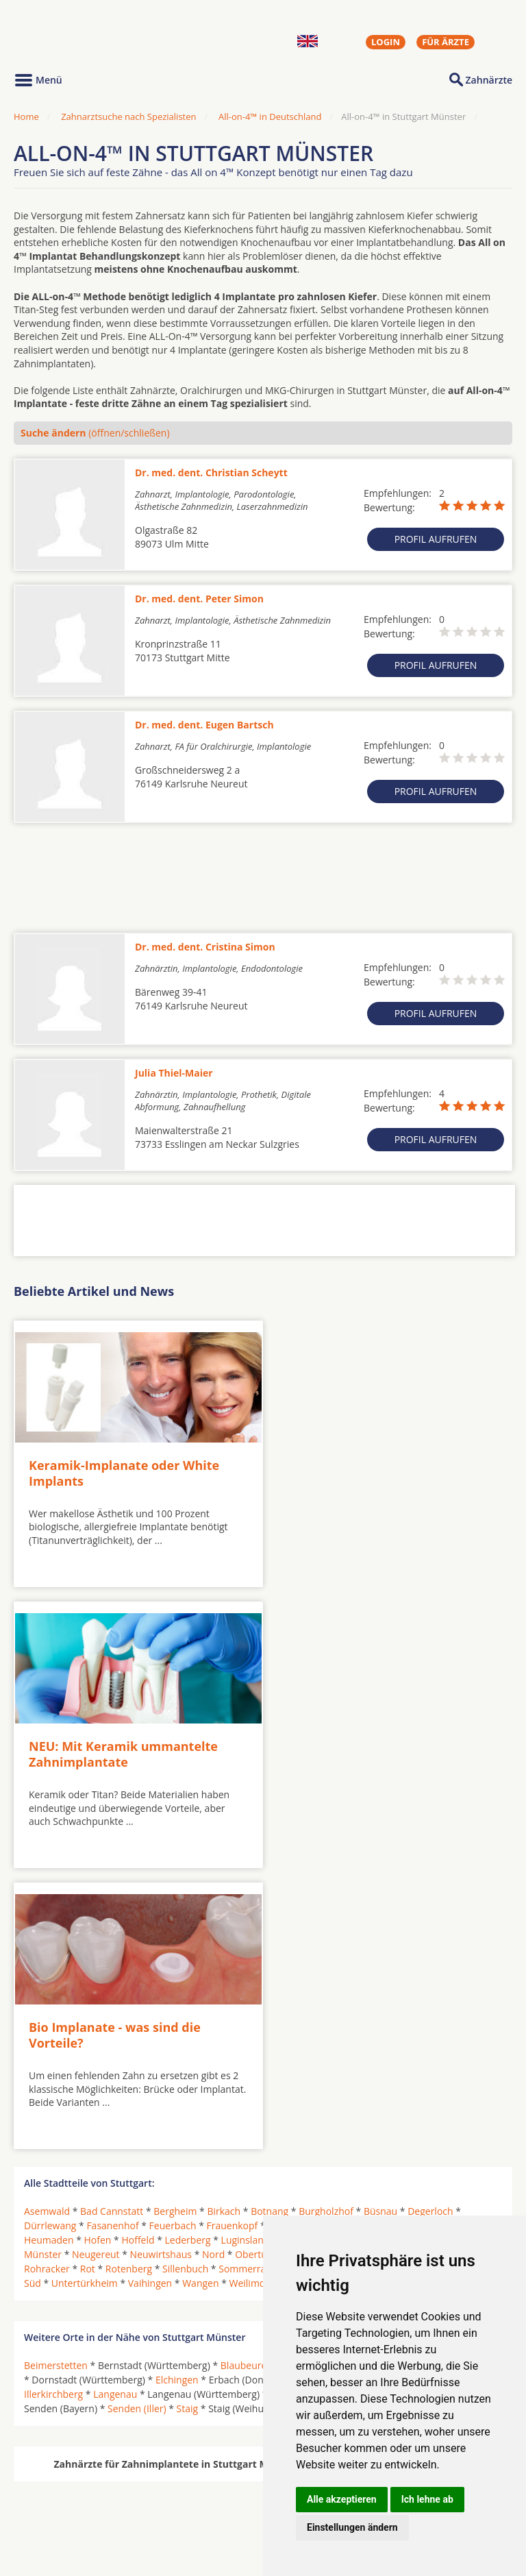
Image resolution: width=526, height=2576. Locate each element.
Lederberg (188, 1943)
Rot (87, 1972)
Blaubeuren (247, 2069)
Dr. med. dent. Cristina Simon (205, 946)
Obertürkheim (267, 1958)
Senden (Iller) (137, 2112)
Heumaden (49, 1943)
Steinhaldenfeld (449, 1972)
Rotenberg (128, 1972)
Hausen (371, 1929)
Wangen (200, 1987)
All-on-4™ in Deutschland (269, 116)
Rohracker (47, 1972)
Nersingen (293, 2098)
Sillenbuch (185, 1972)
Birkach (223, 1915)
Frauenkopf (232, 1929)
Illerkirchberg (53, 2098)
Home (26, 116)
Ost (317, 1958)
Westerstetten (347, 2112)
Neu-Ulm (346, 2098)
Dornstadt (477, 2069)
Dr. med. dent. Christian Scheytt (211, 472)
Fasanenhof (112, 1929)
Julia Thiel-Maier (174, 1072)
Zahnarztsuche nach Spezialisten (128, 116)
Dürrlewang (50, 1929)
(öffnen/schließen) (95, 432)
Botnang (269, 1915)
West (299, 1987)
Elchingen (177, 2083)
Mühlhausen (458, 1943)
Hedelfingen (426, 1929)
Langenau (115, 2098)
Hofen (98, 1943)
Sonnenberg (311, 1972)
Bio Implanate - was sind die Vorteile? (115, 1740)
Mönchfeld (397, 1943)
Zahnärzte (489, 79)
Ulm (297, 2112)
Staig (188, 2112)
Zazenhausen (351, 1987)
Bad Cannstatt (111, 1915)
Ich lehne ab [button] (427, 2499)
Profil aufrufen (435, 538)
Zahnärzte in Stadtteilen (182, 2509)
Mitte (291, 1943)
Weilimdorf (254, 1987)
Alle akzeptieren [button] (342, 2499)
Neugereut (96, 1958)
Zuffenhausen (422, 1987)
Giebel (329, 1929)
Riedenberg (416, 1958)
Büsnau (380, 1915)
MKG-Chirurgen (59, 2503)
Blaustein (304, 2069)
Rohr (463, 1958)
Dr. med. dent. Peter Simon (199, 598)
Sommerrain (246, 1972)
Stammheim (376, 1972)
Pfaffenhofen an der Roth (432, 2098)
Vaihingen (150, 1987)
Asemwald (47, 1915)
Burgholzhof (326, 1915)
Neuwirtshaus (161, 1958)
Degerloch (430, 1915)
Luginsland (245, 1943)
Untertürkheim (84, 1987)
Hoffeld (137, 1943)
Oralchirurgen (56, 2487)
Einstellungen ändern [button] (352, 2527)
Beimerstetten (56, 2069)
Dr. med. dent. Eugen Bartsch (204, 724)
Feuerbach (173, 1929)
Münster (43, 1958)
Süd (32, 1987)
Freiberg (286, 1929)
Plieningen (357, 1958)
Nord (213, 1958)
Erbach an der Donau (335, 2083)
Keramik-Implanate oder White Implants (124, 1466)
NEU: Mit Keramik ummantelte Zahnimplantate (371, 1466)
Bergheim (175, 1915)
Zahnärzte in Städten (199, 2487)
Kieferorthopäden (64, 2520)
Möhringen (337, 1943)
